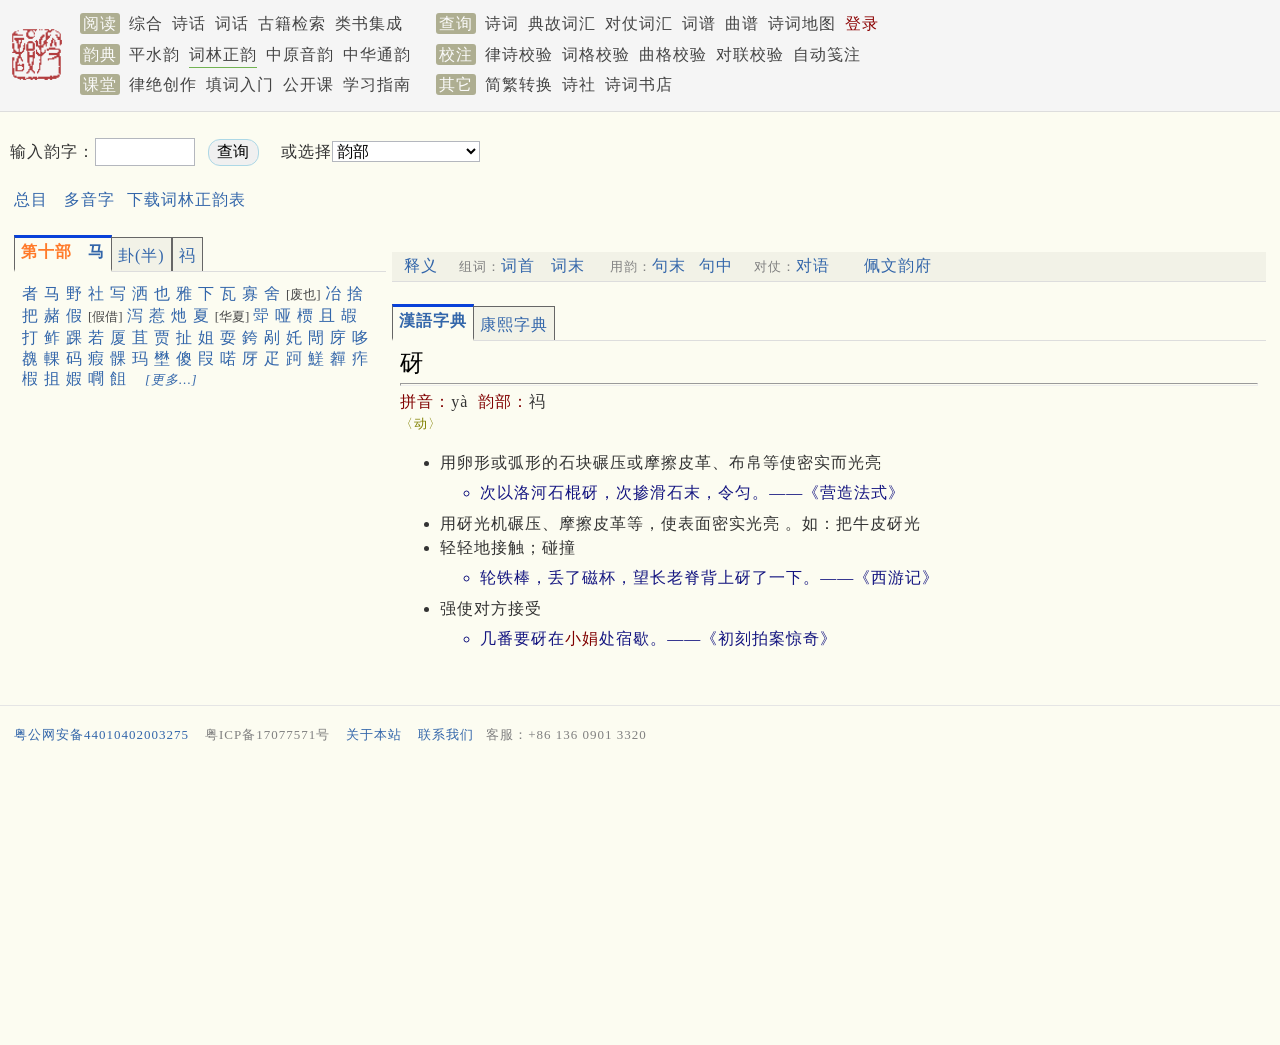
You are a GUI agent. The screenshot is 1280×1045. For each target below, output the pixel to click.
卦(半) (141, 255)
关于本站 (374, 734)
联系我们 (446, 734)
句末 (669, 265)
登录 (862, 23)
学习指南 (377, 84)
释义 (421, 265)
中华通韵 (377, 54)
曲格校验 (673, 54)
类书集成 (369, 23)
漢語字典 (433, 320)
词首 (518, 265)
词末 (568, 265)
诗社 (579, 84)
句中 (716, 265)
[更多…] (171, 379)
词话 (232, 23)
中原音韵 (300, 54)
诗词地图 (802, 23)
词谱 (699, 23)
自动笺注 (827, 54)
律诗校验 (519, 54)
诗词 (502, 23)
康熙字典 (514, 324)
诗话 (189, 23)
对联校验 (750, 54)
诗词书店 (639, 84)
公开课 (308, 84)
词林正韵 (223, 54)
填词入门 (240, 84)
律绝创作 (163, 84)
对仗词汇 (639, 23)
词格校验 (596, 54)
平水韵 (154, 54)
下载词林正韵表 (186, 199)
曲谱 (742, 23)
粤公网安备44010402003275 (101, 734)
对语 (813, 265)
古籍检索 (292, 23)
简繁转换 (519, 84)
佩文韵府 (898, 265)
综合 (146, 23)
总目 (31, 199)
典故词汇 (562, 23)
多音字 (89, 199)
